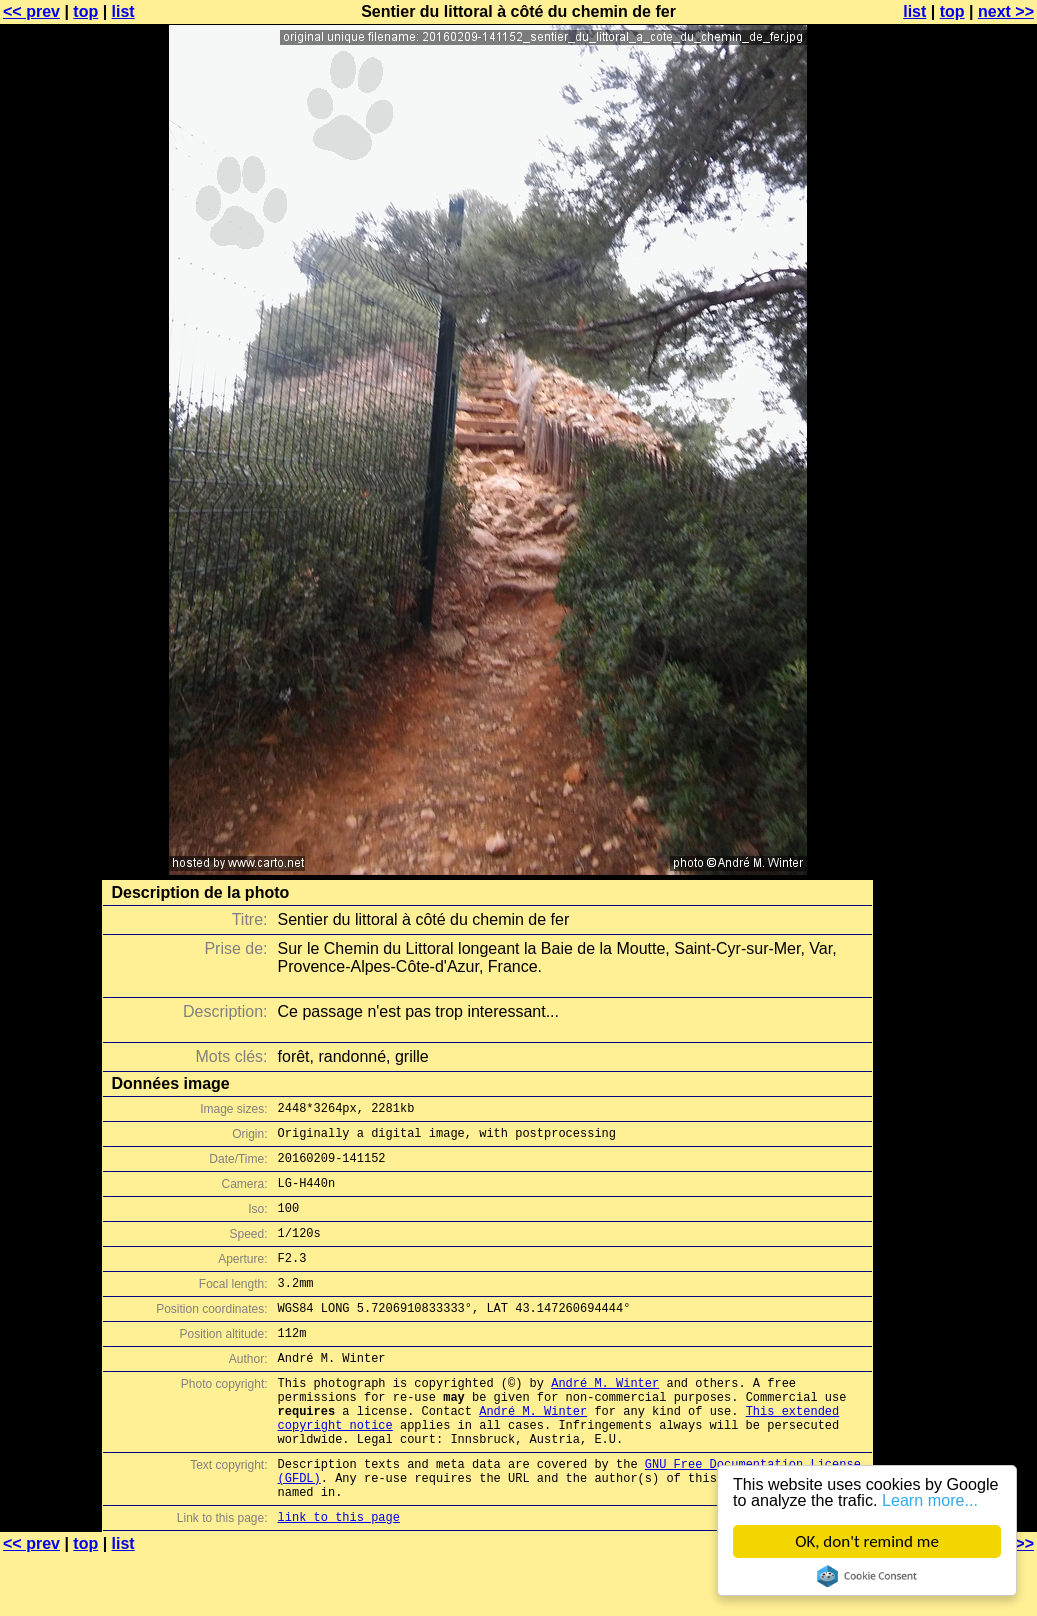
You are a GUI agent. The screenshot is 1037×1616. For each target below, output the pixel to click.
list (123, 11)
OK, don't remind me (867, 1541)
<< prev (31, 11)
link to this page (339, 1576)
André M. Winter (605, 1418)
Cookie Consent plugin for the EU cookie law (867, 1576)
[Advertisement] (956, 495)
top (85, 11)
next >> (1006, 11)
